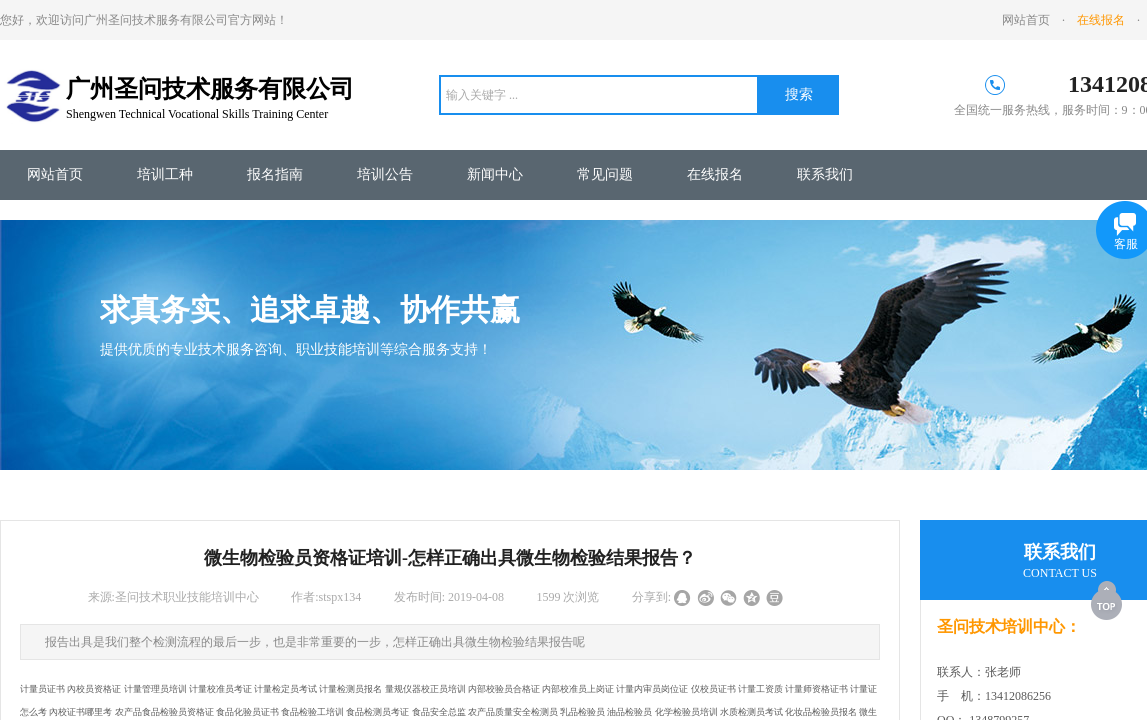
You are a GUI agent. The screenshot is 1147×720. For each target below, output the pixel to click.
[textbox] (599, 95)
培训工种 (165, 174)
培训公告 (385, 174)
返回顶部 (1108, 600)
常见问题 (605, 174)
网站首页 (55, 174)
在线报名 (715, 174)
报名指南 (275, 174)
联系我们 (825, 174)
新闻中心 (495, 174)
